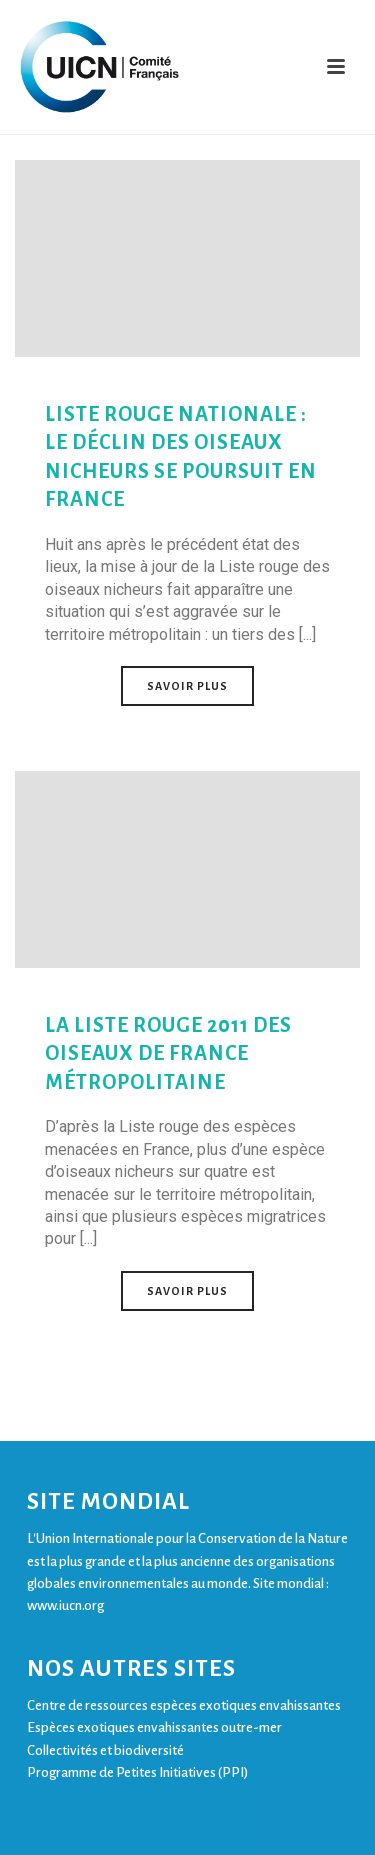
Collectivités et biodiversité (105, 1750)
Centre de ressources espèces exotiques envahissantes (184, 1705)
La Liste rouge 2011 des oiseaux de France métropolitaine (168, 1053)
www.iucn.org (65, 1605)
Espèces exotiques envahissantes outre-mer (154, 1727)
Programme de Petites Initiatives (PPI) (137, 1772)
